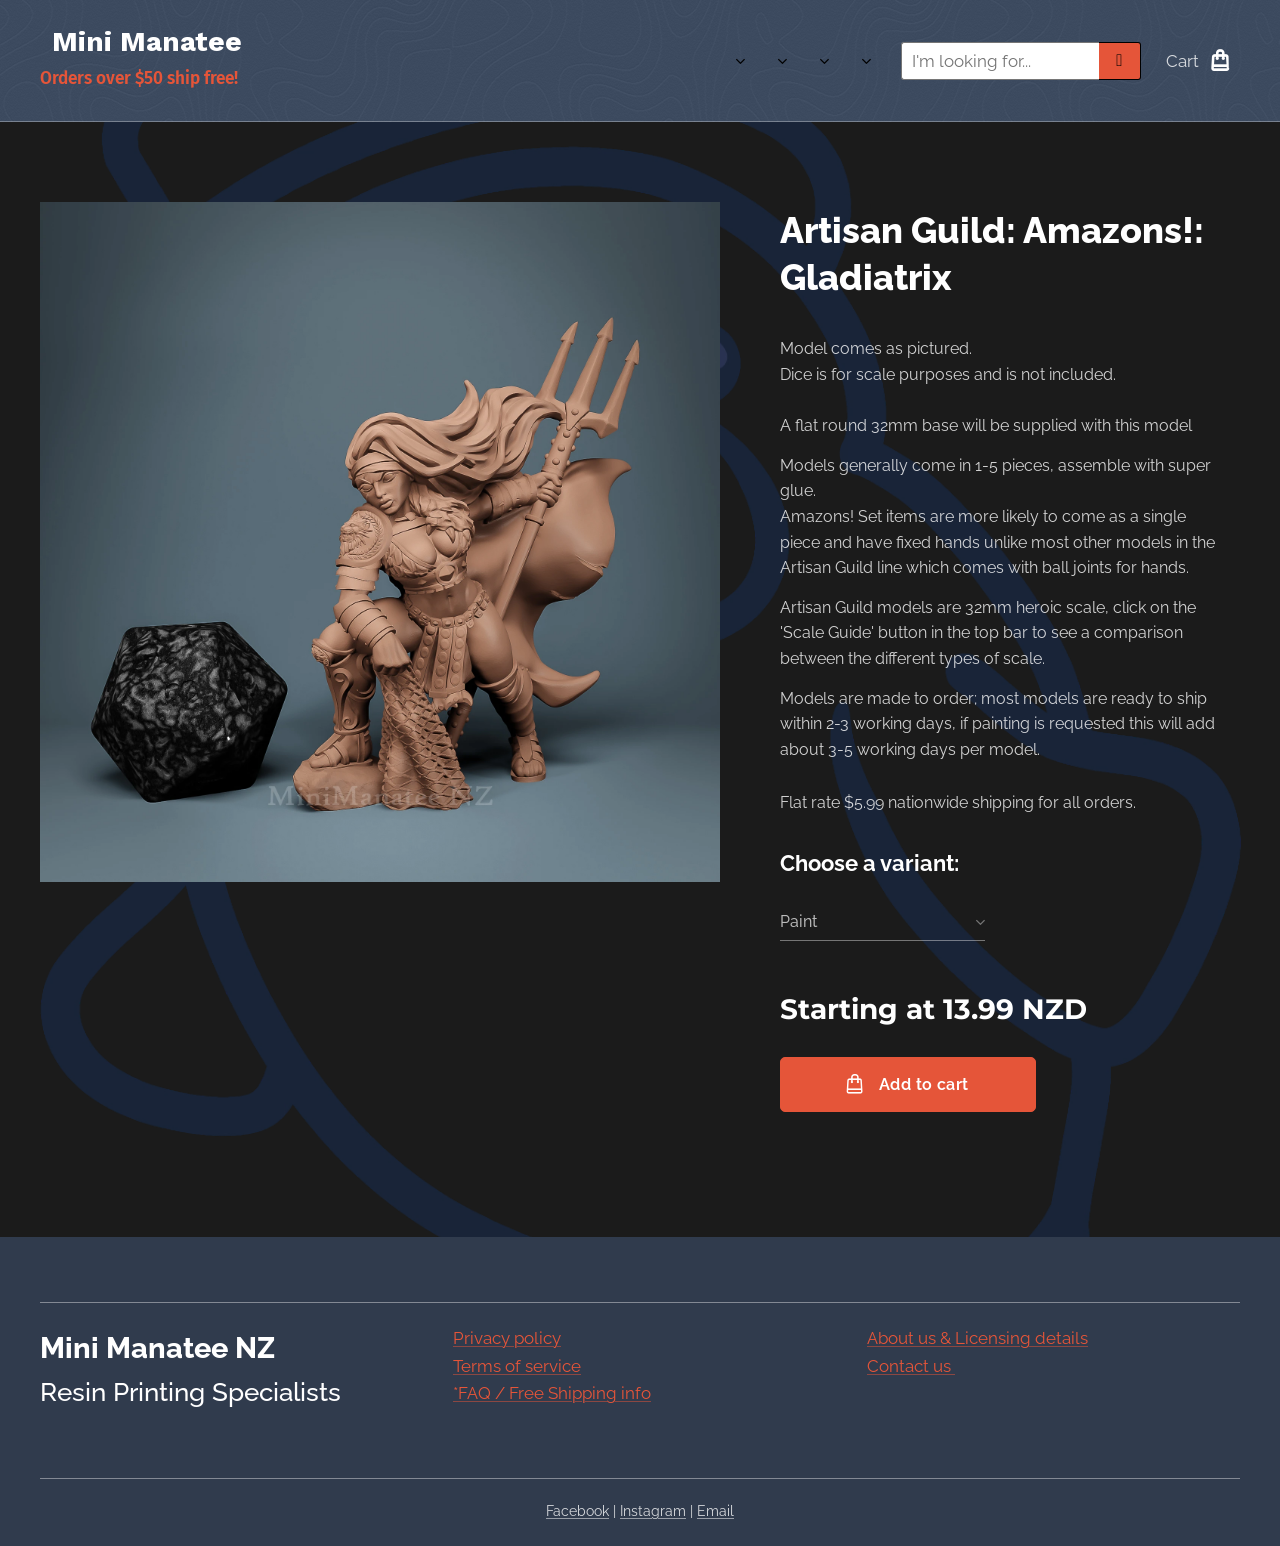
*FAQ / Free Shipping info (552, 1393)
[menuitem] (702, 61)
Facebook (577, 1511)
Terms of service (517, 1365)
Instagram (653, 1511)
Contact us (911, 1365)
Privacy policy (507, 1338)
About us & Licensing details (977, 1338)
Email (715, 1511)
